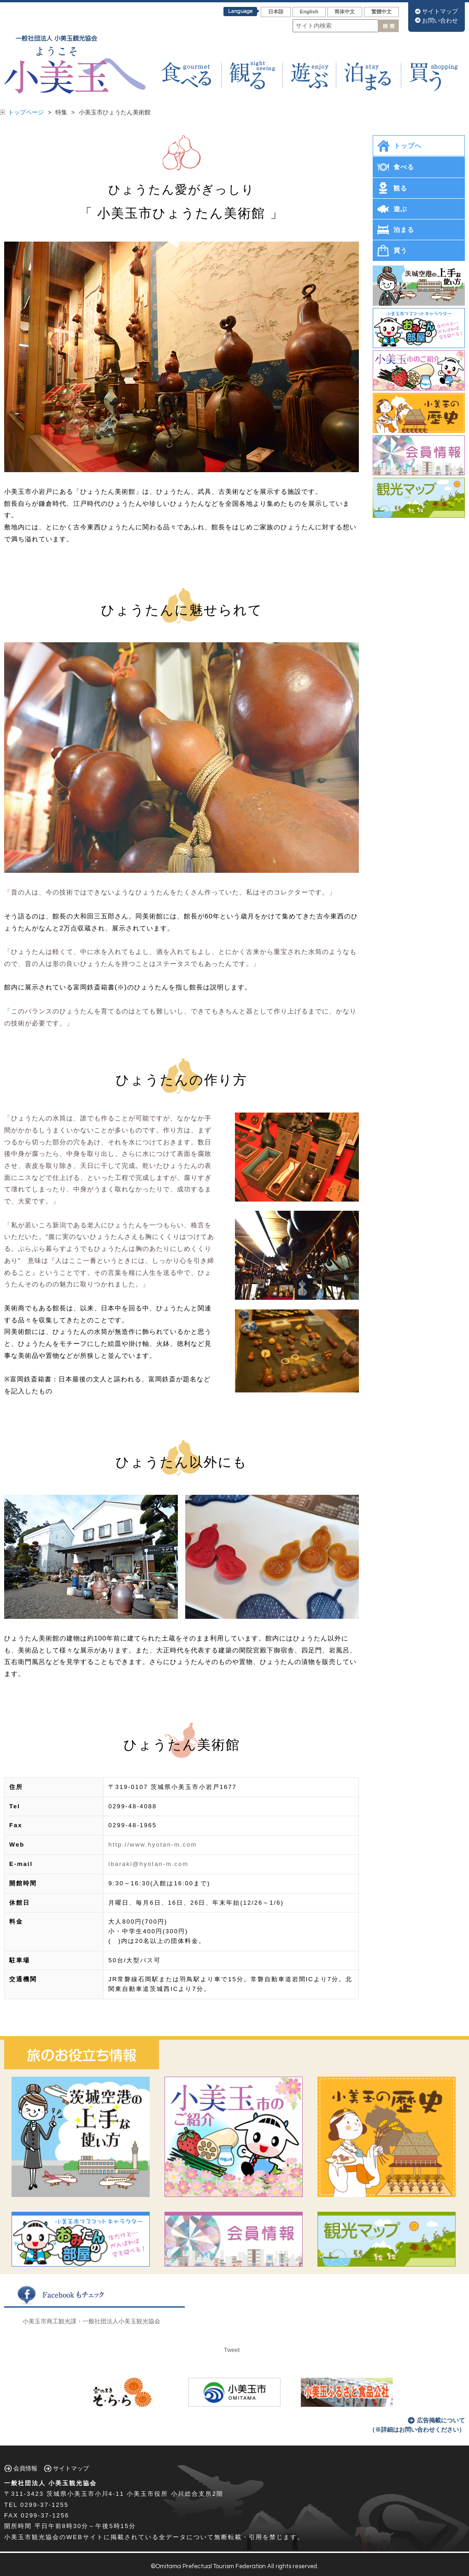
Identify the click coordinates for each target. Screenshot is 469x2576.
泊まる (403, 229)
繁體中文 (381, 11)
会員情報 (25, 2468)
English (309, 11)
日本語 (275, 11)
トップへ (408, 145)
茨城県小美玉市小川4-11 (85, 2493)
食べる (403, 167)
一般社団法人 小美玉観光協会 (50, 2483)
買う (400, 250)
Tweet (232, 2349)
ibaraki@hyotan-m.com (148, 1863)
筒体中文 (344, 11)
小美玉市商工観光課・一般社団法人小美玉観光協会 (91, 2321)
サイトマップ (440, 11)
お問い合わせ (440, 20)
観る (400, 188)
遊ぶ (400, 209)
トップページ (26, 112)
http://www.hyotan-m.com (152, 1844)
